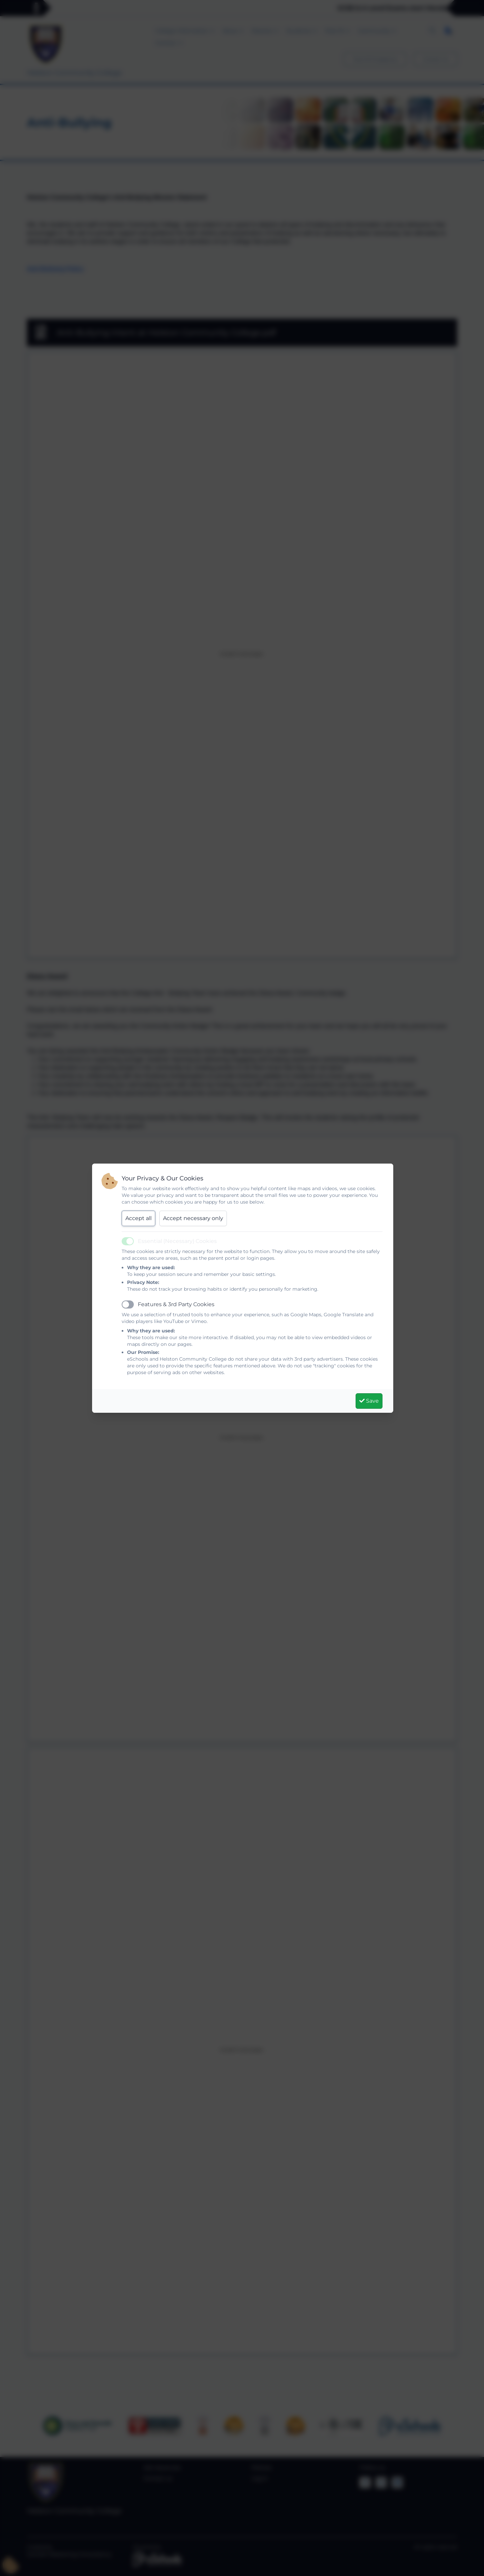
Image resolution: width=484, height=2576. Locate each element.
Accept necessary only (193, 1218)
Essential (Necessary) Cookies (177, 1241)
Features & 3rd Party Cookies (176, 1304)
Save (369, 1401)
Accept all (138, 1218)
